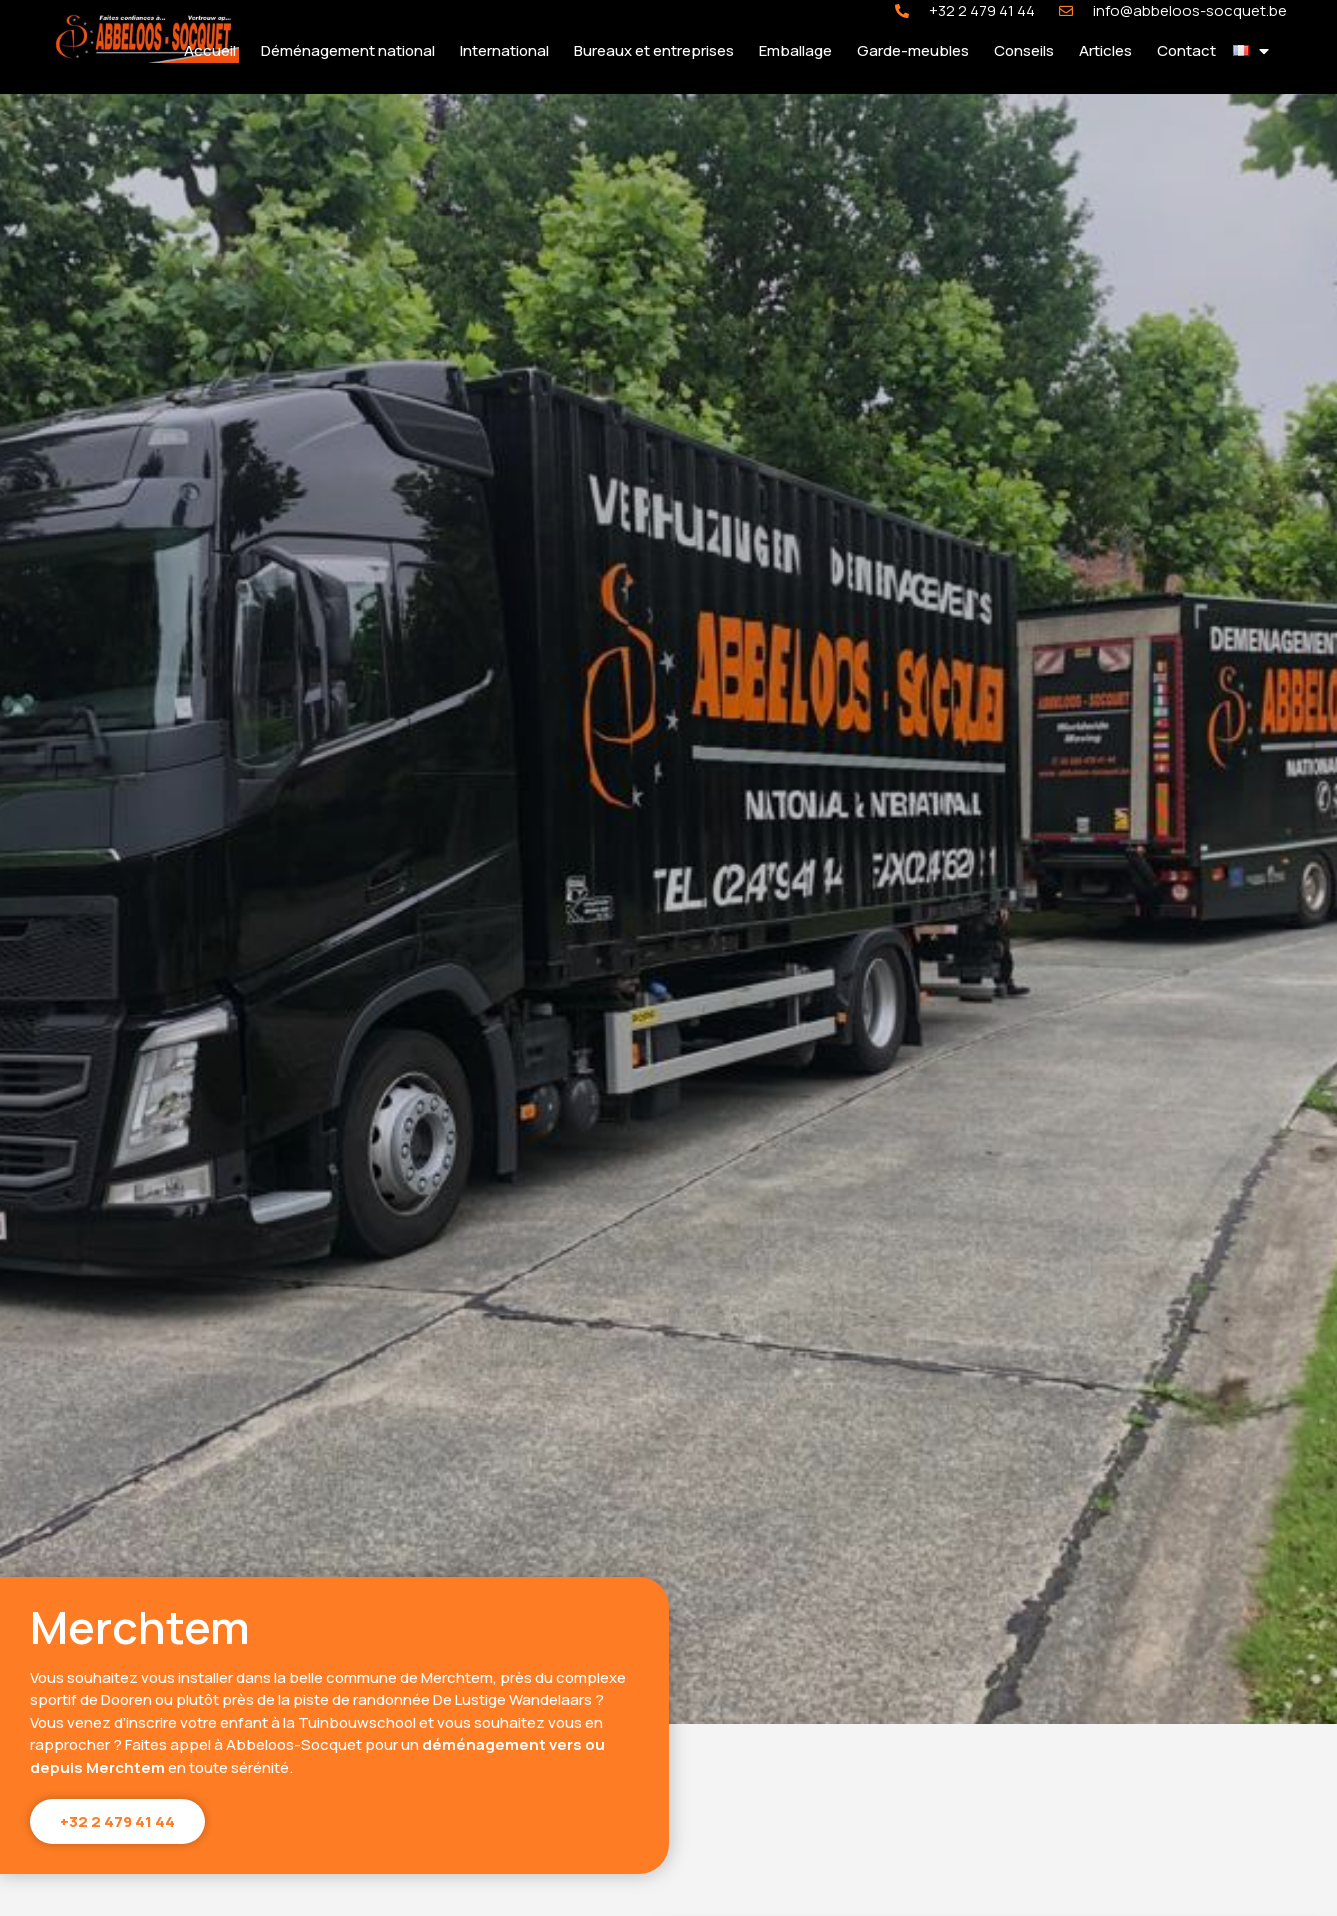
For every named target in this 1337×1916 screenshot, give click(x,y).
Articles (1105, 50)
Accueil (210, 50)
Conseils (1024, 50)
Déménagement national (348, 50)
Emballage (795, 50)
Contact (1186, 50)
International (504, 50)
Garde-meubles (913, 50)
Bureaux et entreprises (654, 50)
